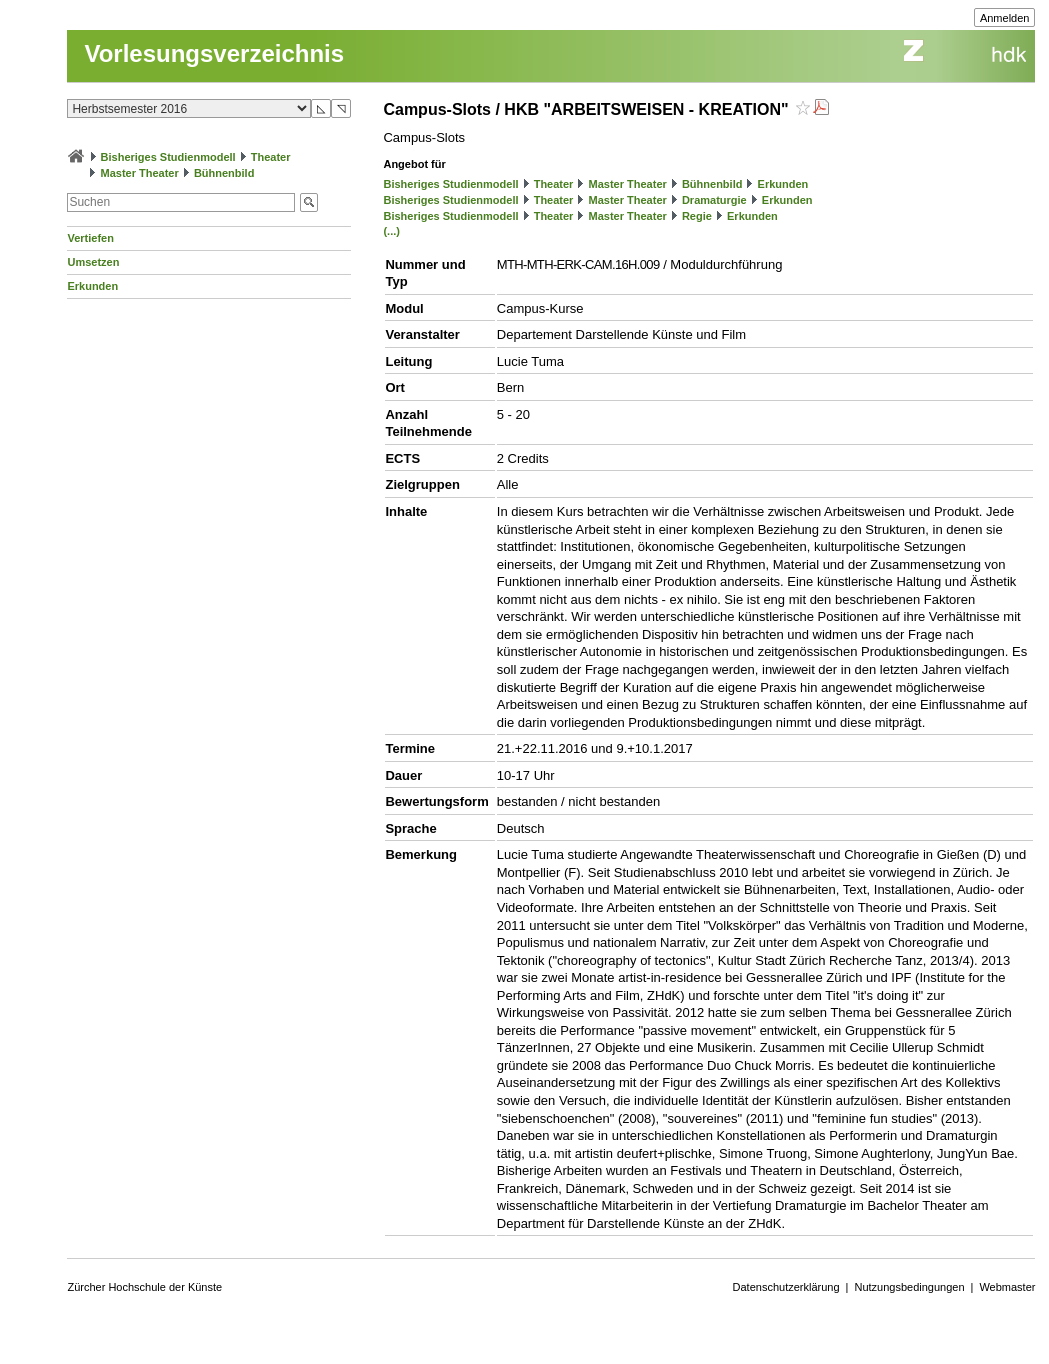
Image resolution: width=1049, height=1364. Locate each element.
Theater (271, 157)
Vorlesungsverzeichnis (214, 53)
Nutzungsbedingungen (909, 1287)
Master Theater (140, 173)
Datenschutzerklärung (786, 1287)
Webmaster (1007, 1287)
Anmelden (1005, 18)
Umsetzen (93, 262)
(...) (391, 231)
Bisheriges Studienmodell (168, 157)
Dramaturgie (714, 200)
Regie (697, 216)
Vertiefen (90, 238)
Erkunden (92, 286)
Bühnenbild (224, 173)
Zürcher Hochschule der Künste (144, 1287)
